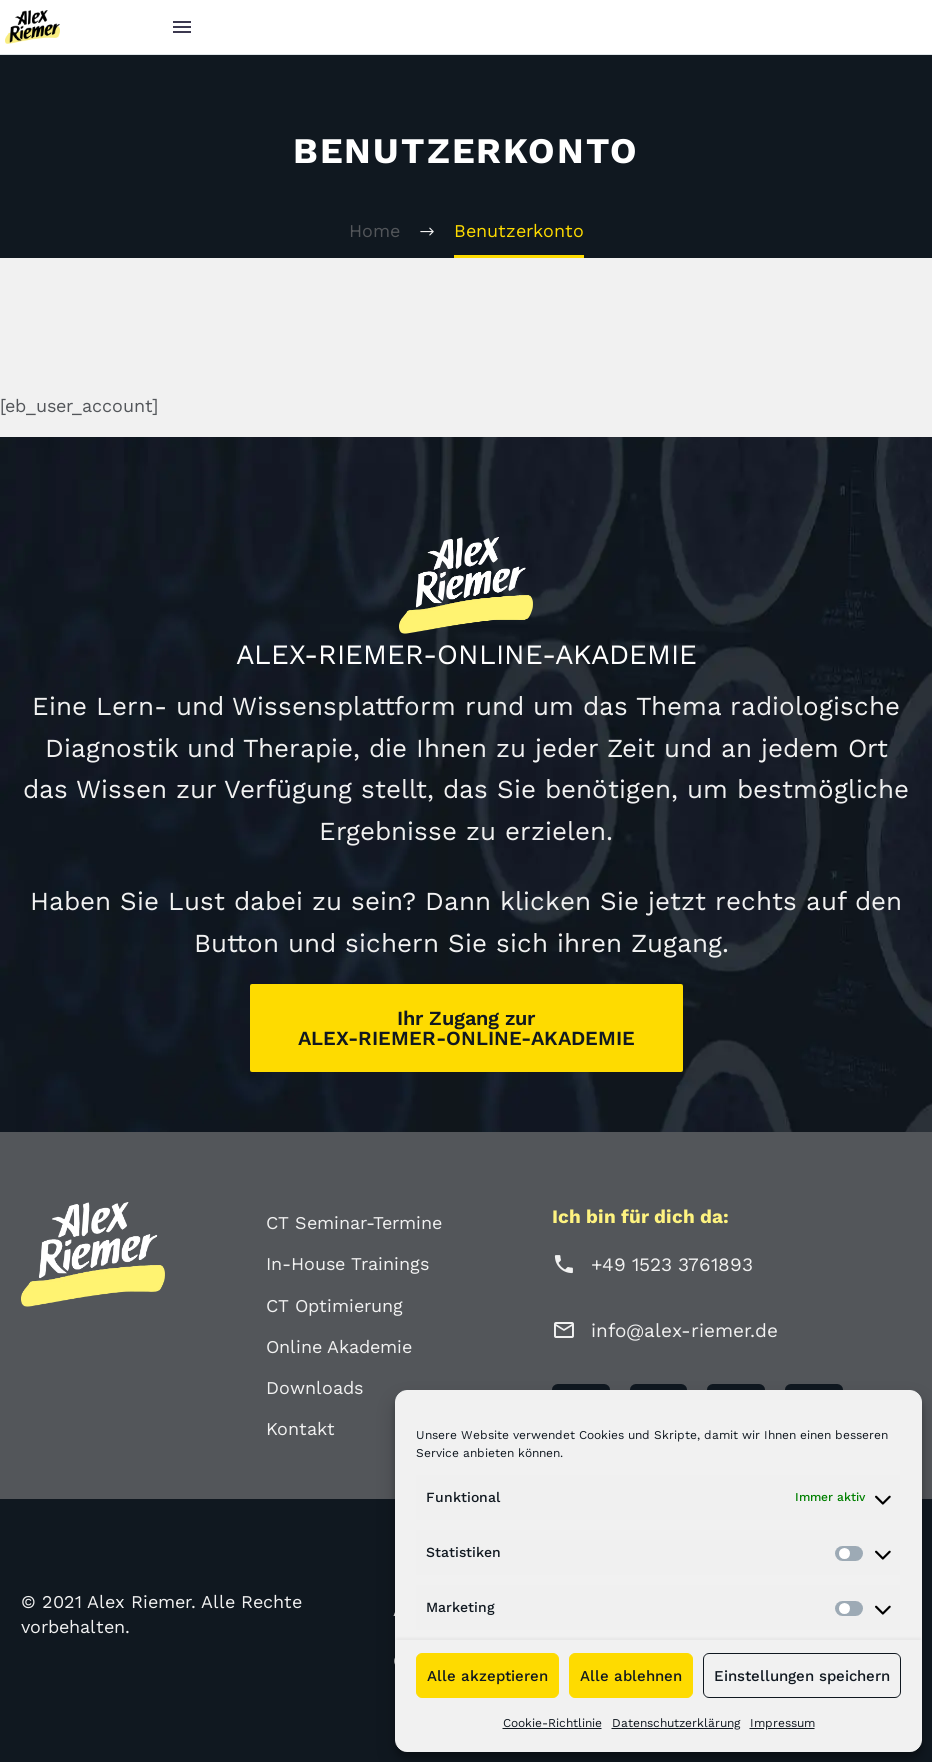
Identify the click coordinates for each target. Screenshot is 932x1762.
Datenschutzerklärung (676, 1723)
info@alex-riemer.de (684, 1330)
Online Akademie (339, 1346)
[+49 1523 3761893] (564, 1264)
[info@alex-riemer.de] (564, 1330)
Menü (182, 27)
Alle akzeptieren (487, 1676)
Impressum (782, 1723)
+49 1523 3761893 (672, 1264)
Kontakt (300, 1428)
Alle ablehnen (631, 1676)
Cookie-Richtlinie (552, 1723)
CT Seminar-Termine (354, 1222)
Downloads (314, 1387)
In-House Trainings (347, 1263)
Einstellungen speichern (802, 1676)
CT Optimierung (334, 1305)
